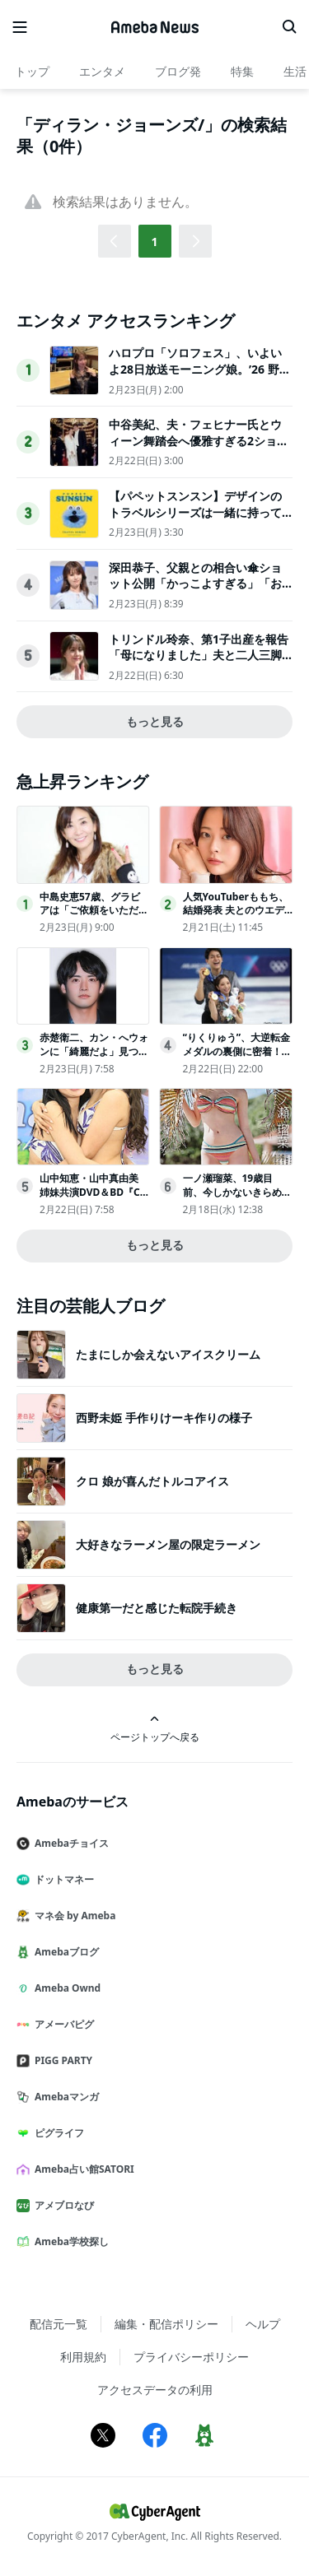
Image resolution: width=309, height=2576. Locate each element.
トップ (32, 71)
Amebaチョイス (69, 1843)
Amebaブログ (64, 1952)
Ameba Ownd (65, 1988)
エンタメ (102, 71)
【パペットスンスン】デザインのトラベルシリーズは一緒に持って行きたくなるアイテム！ (195, 512)
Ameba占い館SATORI (81, 2169)
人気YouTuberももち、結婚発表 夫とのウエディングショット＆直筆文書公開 (237, 917)
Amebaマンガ (64, 2097)
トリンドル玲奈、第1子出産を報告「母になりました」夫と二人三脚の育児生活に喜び (198, 655)
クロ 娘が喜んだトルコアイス (152, 1481)
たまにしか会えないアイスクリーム (168, 1354)
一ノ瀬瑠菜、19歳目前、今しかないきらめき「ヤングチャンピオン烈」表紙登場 (237, 1198)
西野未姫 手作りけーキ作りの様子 (164, 1417)
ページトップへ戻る (154, 1728)
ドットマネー (61, 1879)
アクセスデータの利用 (155, 2389)
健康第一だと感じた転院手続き (156, 1608)
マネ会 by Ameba (72, 1916)
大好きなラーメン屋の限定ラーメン (168, 1544)
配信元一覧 (58, 2324)
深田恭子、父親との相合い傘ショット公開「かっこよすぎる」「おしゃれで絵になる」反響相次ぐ (195, 583)
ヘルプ (263, 2324)
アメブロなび (61, 2205)
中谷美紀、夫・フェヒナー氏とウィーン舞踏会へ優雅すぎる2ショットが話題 (198, 440)
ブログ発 (178, 71)
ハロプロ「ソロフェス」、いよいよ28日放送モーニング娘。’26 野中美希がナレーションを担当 (200, 369)
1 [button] (154, 241)
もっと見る (155, 721)
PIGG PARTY (60, 2060)
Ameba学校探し (69, 2241)
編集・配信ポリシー (166, 2324)
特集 (242, 71)
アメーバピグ (61, 2024)
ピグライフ (56, 2133)
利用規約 (83, 2356)
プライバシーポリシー (191, 2356)
